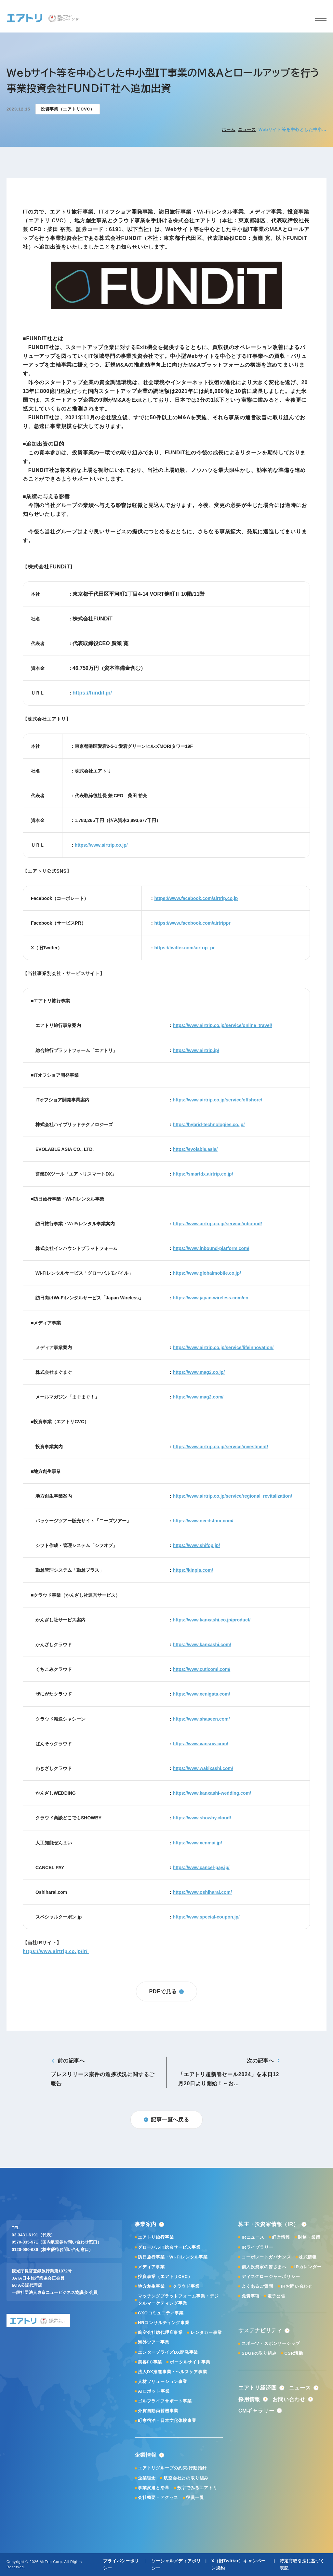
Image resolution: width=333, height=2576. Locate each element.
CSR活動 (294, 2353)
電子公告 (276, 2296)
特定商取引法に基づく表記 (302, 2564)
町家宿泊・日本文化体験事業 (167, 2420)
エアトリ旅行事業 (156, 2237)
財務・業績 (309, 2237)
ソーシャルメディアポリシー (176, 2564)
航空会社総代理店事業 (160, 2332)
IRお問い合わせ (297, 2286)
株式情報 (308, 2257)
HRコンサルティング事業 (163, 2322)
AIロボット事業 (153, 2391)
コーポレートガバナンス (266, 2257)
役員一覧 (195, 2497)
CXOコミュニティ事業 (161, 2312)
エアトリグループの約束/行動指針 (172, 2467)
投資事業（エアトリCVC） (165, 2276)
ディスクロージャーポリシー (271, 2276)
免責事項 (251, 2296)
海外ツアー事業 (153, 2342)
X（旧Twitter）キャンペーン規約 (238, 2564)
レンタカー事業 (206, 2332)
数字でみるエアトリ (197, 2487)
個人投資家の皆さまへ (264, 2266)
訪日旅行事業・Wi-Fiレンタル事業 (173, 2257)
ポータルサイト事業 (190, 2362)
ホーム (228, 129)
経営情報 (281, 2237)
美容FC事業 (150, 2362)
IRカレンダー (308, 2266)
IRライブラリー (257, 2247)
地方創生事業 (151, 2286)
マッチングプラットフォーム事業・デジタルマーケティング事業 (178, 2300)
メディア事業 (151, 2266)
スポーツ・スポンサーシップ (271, 2343)
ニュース (247, 129)
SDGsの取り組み (259, 2353)
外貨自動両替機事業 (158, 2410)
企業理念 (147, 2478)
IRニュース (253, 2237)
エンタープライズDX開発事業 (168, 2352)
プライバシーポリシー (121, 2564)
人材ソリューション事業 (162, 2381)
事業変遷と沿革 (153, 2487)
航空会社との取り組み (186, 2478)
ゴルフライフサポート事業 (165, 2401)
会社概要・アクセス (158, 2497)
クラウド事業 (186, 2286)
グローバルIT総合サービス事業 (169, 2247)
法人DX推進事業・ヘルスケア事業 (172, 2371)
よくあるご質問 (257, 2286)
